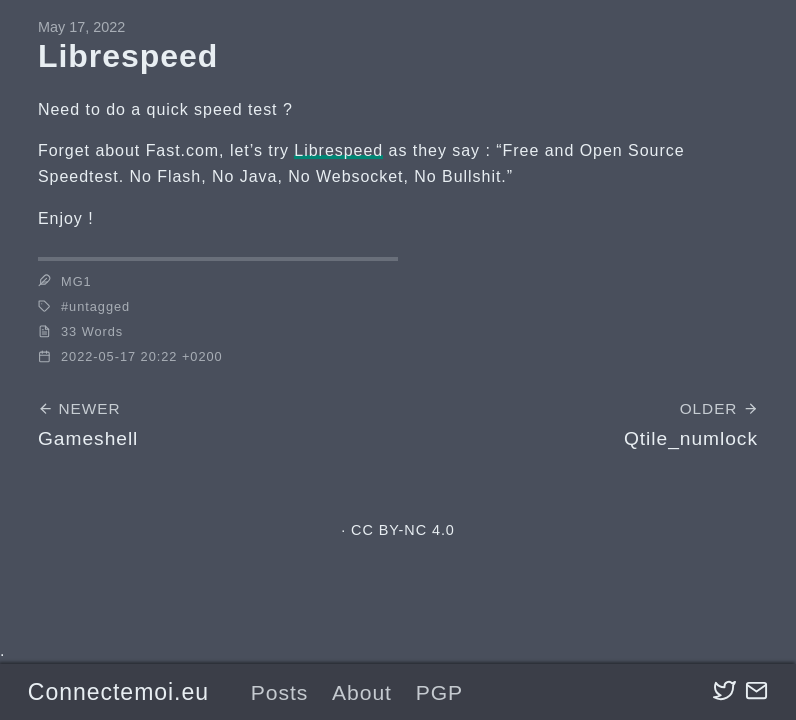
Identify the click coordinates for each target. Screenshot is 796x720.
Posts (280, 692)
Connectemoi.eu (118, 692)
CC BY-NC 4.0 (403, 530)
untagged (99, 306)
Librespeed (338, 150)
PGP (439, 692)
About (362, 692)
